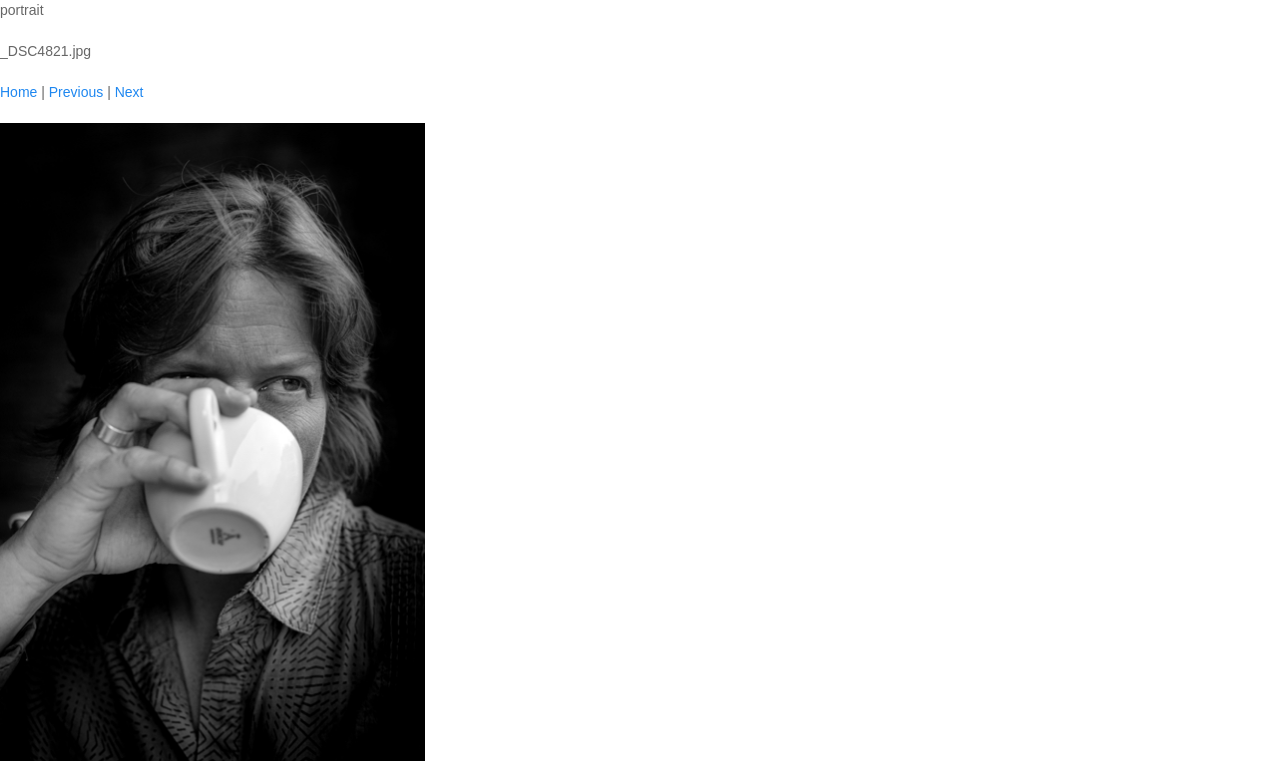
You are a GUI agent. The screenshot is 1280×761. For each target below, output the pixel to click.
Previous (76, 92)
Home (18, 92)
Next (129, 92)
